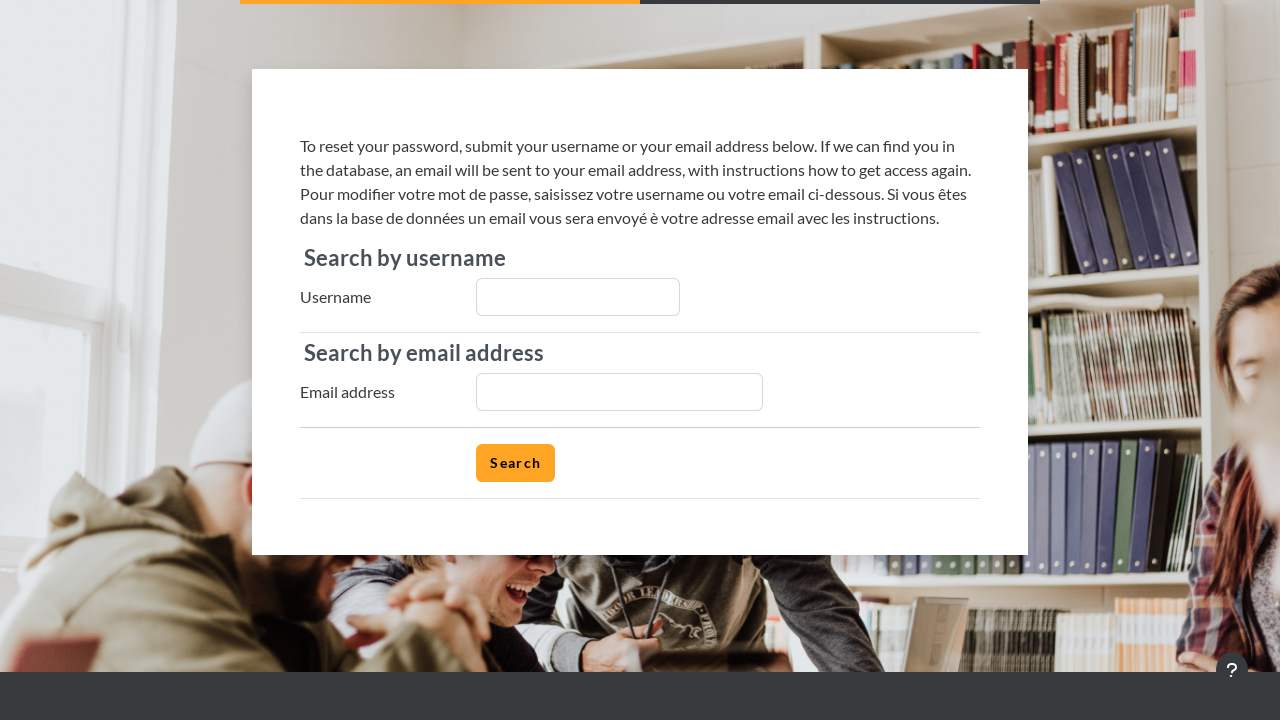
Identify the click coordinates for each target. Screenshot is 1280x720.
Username (335, 296)
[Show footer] (1232, 670)
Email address (347, 391)
